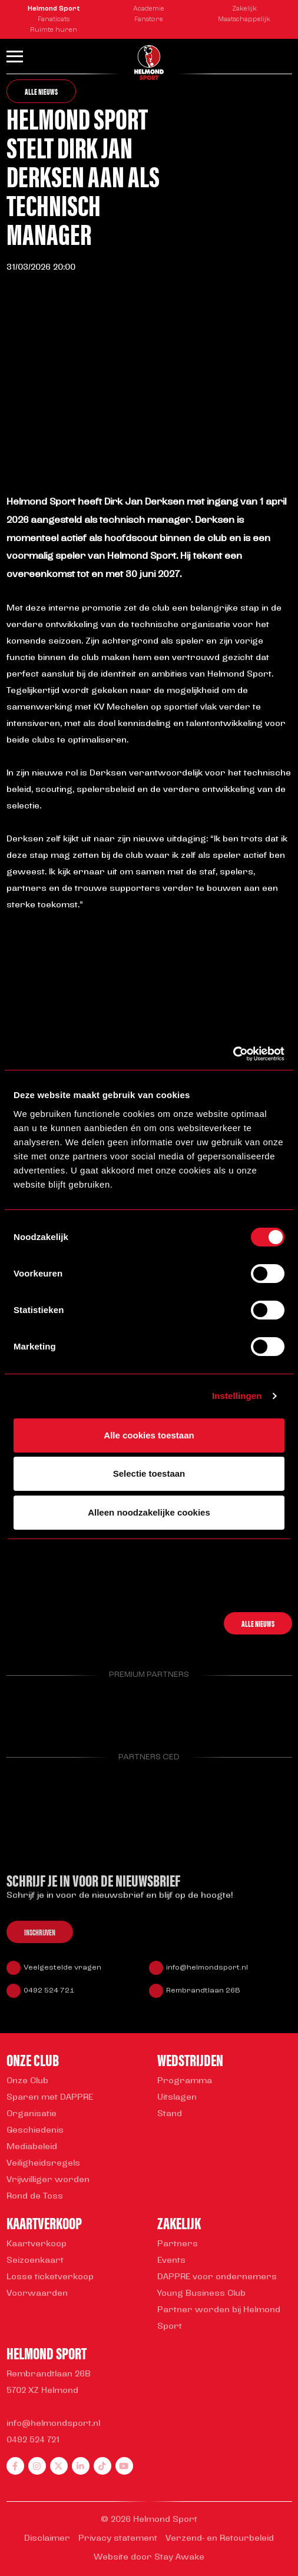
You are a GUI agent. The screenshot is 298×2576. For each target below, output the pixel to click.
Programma (184, 2081)
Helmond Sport (54, 9)
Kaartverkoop (36, 2244)
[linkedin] (81, 2466)
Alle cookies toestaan (149, 1435)
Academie (148, 9)
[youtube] (124, 2466)
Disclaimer (47, 2538)
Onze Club (27, 2081)
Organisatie (31, 2114)
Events (171, 2260)
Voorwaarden (37, 2293)
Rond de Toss (34, 2196)
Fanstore (148, 19)
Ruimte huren (53, 30)
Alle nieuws (41, 91)
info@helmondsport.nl (207, 1974)
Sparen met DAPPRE (49, 2097)
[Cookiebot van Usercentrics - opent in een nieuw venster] (232, 1054)
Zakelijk (244, 9)
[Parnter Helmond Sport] (26, 1713)
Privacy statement (117, 2538)
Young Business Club (201, 2293)
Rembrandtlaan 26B (203, 1997)
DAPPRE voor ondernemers (217, 2277)
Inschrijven (39, 1939)
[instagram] (37, 2466)
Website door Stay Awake (149, 2557)
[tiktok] (102, 2466)
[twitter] (59, 2466)
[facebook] (15, 2466)
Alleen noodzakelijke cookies (149, 1512)
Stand (169, 2114)
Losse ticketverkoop (50, 2277)
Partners (177, 2244)
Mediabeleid (31, 2147)
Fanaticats (53, 19)
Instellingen (237, 1396)
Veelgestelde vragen (62, 1974)
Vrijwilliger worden (48, 2180)
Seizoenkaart (35, 2260)
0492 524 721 (49, 1997)
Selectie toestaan (149, 1473)
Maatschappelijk (244, 19)
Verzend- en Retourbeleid (219, 2538)
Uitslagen (177, 2097)
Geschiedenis (35, 2130)
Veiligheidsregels (43, 2163)
